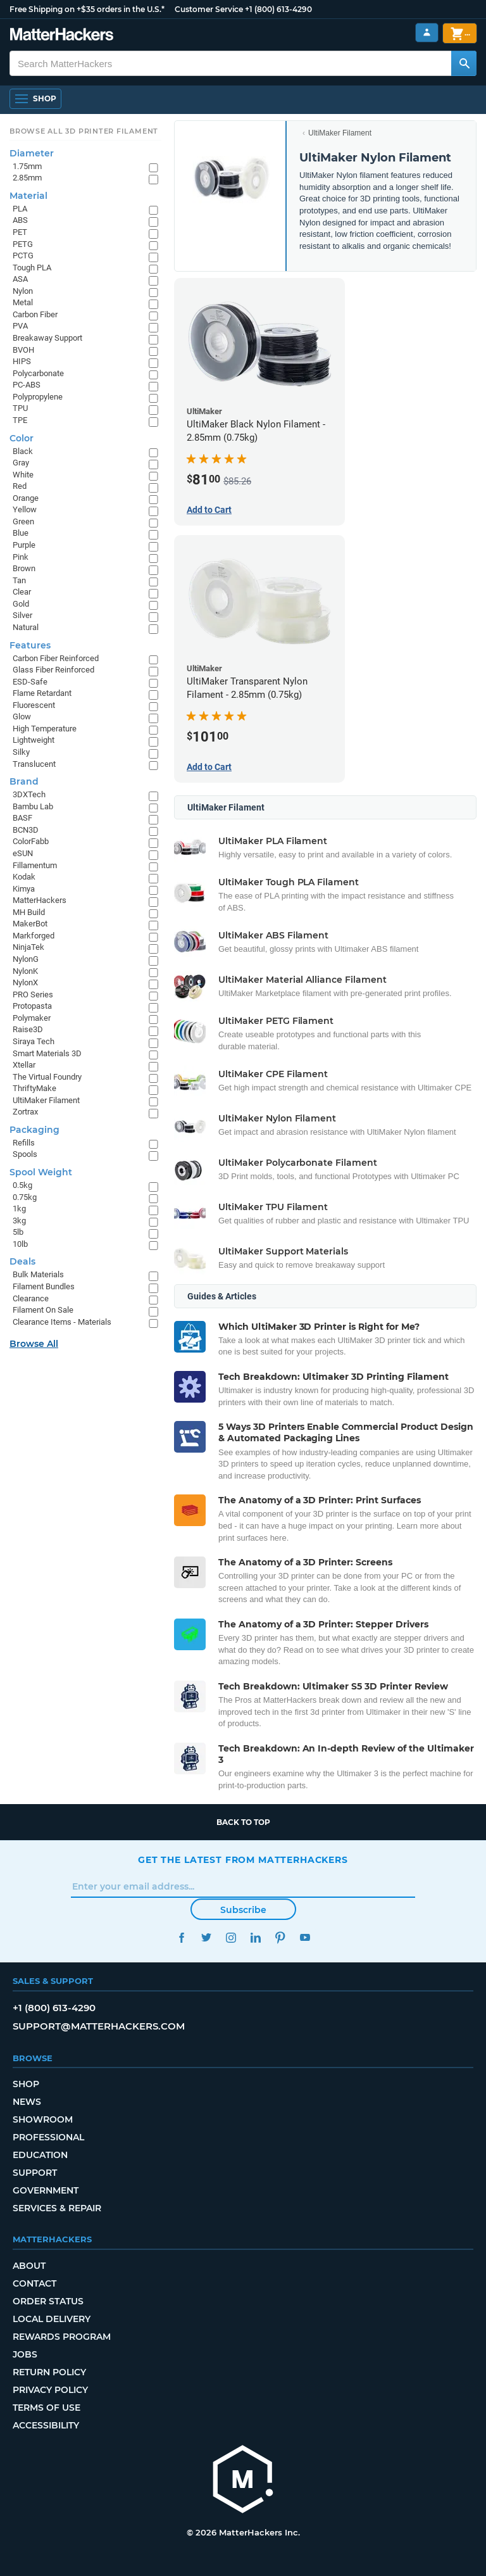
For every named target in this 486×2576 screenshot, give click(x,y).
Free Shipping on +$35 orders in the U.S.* (87, 9)
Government (45, 2190)
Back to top (243, 1822)
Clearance (31, 1298)
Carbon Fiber (35, 314)
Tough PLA (32, 267)
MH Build (29, 912)
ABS (20, 220)
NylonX (25, 982)
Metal (23, 302)
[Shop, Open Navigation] (35, 99)
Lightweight (33, 740)
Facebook (181, 1937)
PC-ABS (26, 384)
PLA (20, 208)
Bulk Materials (38, 1274)
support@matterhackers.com (99, 2026)
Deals (22, 1261)
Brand (24, 781)
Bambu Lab (33, 806)
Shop (26, 2084)
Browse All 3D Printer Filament (83, 131)
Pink (20, 557)
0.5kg (22, 1185)
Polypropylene (38, 396)
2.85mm (27, 177)
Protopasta (32, 1006)
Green (23, 521)
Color (21, 438)
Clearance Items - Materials (62, 1322)
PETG (23, 244)
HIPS (22, 361)
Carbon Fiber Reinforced (56, 658)
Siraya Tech (33, 1041)
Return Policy (49, 2372)
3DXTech (29, 794)
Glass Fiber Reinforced (53, 669)
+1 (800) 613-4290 (278, 9)
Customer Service (209, 9)
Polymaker (32, 1018)
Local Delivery (51, 2319)
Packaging (34, 1129)
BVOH (23, 350)
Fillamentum (35, 865)
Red (20, 486)
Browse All (33, 1343)
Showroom (43, 2119)
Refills (24, 1142)
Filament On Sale (43, 1310)
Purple (24, 545)
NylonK (25, 971)
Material (28, 195)
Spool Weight (40, 1172)
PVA (20, 326)
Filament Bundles (44, 1286)
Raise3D (28, 1029)
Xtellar (24, 1065)
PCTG (23, 255)
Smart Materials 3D (47, 1053)
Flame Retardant (42, 693)
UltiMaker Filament (339, 133)
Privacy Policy (50, 2390)
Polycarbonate (38, 373)
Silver (22, 615)
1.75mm (27, 166)
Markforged (33, 935)
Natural (26, 627)
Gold (21, 604)
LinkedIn (255, 1937)
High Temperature (45, 728)
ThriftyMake (34, 1088)
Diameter (31, 153)
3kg (19, 1220)
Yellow (25, 509)
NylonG (26, 959)
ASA (20, 279)
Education (40, 2155)
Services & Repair (57, 2208)
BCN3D (26, 830)
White (23, 474)
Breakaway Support (47, 338)
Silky (21, 752)
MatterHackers (39, 900)
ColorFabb (31, 841)
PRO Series (33, 994)
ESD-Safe (30, 681)
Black (23, 451)
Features (30, 645)
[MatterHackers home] (61, 35)
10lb (20, 1244)
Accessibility (46, 2425)
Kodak (24, 876)
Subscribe (243, 1910)
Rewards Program (62, 2336)
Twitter (206, 1937)
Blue (20, 533)
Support (35, 2172)
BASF (22, 818)
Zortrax (25, 1111)
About (29, 2265)
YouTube (305, 1937)
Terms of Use (46, 2407)
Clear (22, 592)
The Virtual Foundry (47, 1077)
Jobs (25, 2354)
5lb (18, 1232)
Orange (26, 498)
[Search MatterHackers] (464, 63)
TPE (20, 420)
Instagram (231, 1937)
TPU (20, 408)
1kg (19, 1208)
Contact (34, 2283)
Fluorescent (34, 705)
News (27, 2101)
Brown (24, 568)
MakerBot (30, 923)
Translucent (34, 764)
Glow (22, 716)
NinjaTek (28, 947)
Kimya (24, 888)
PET (20, 232)
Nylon (23, 291)
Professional (48, 2137)
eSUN (23, 853)
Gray (21, 462)
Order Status (48, 2301)
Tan (19, 580)
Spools (25, 1154)
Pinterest (280, 1937)
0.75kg (25, 1197)
